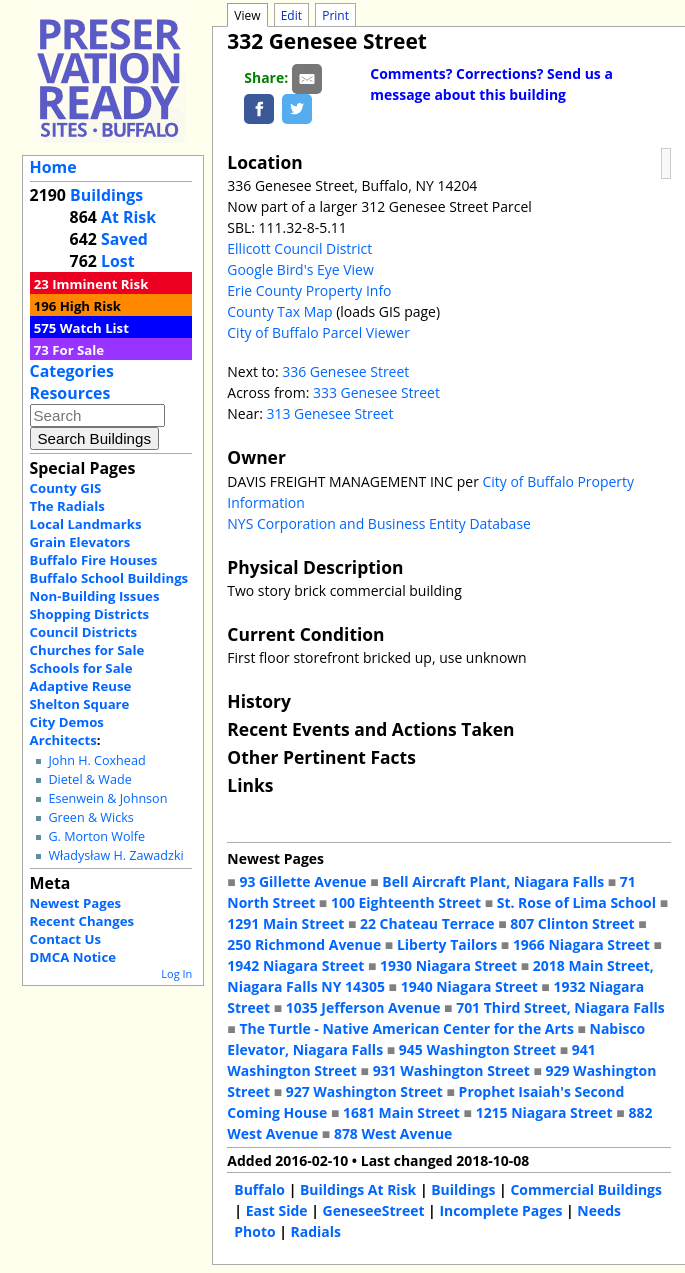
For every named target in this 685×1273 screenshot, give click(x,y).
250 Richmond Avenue (304, 944)
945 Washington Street (477, 1049)
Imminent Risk (100, 284)
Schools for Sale (81, 668)
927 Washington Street (364, 1091)
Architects (63, 740)
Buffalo (259, 1189)
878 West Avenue (393, 1133)
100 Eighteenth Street (406, 902)
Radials (316, 1231)
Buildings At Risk (358, 1189)
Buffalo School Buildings (109, 578)
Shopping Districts (90, 614)
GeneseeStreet (374, 1210)
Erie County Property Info (309, 290)
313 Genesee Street (329, 413)
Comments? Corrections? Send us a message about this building (491, 84)
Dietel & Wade (89, 779)
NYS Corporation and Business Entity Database (379, 523)
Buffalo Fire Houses (94, 560)
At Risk (128, 217)
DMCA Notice (73, 957)
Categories (72, 371)
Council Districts (83, 632)
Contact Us (65, 939)
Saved (124, 239)
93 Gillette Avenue (302, 881)
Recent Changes (82, 921)
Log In (176, 973)
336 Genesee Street (345, 371)
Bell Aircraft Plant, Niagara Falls (493, 881)
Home (53, 167)
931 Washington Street (451, 1070)
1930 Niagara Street (448, 965)
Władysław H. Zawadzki (115, 855)
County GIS (66, 488)
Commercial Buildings (586, 1189)
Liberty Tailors (447, 944)
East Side (277, 1210)
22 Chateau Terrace (427, 923)
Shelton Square (80, 704)
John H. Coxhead (96, 760)
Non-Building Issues (95, 596)
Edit (291, 15)
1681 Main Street (401, 1112)
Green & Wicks (90, 817)
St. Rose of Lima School (576, 902)
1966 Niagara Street (581, 944)
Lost (118, 261)
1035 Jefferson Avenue (363, 1007)
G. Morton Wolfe (96, 836)
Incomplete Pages (500, 1210)
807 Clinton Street (572, 923)
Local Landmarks (86, 524)
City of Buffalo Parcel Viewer (318, 332)
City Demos (67, 722)
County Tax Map (279, 311)
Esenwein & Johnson (107, 798)
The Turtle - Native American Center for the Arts (406, 1028)
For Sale (78, 350)
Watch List (94, 328)
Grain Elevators (80, 542)
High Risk (90, 306)
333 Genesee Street (376, 392)
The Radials (67, 506)
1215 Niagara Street (544, 1112)
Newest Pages (75, 903)
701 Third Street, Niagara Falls (560, 1007)
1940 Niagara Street (469, 986)
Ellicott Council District (299, 248)
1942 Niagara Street (295, 965)
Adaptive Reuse (81, 686)
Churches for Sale (87, 650)
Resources (70, 393)
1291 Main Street (285, 923)
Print (335, 15)
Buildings (106, 195)
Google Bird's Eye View (300, 269)
